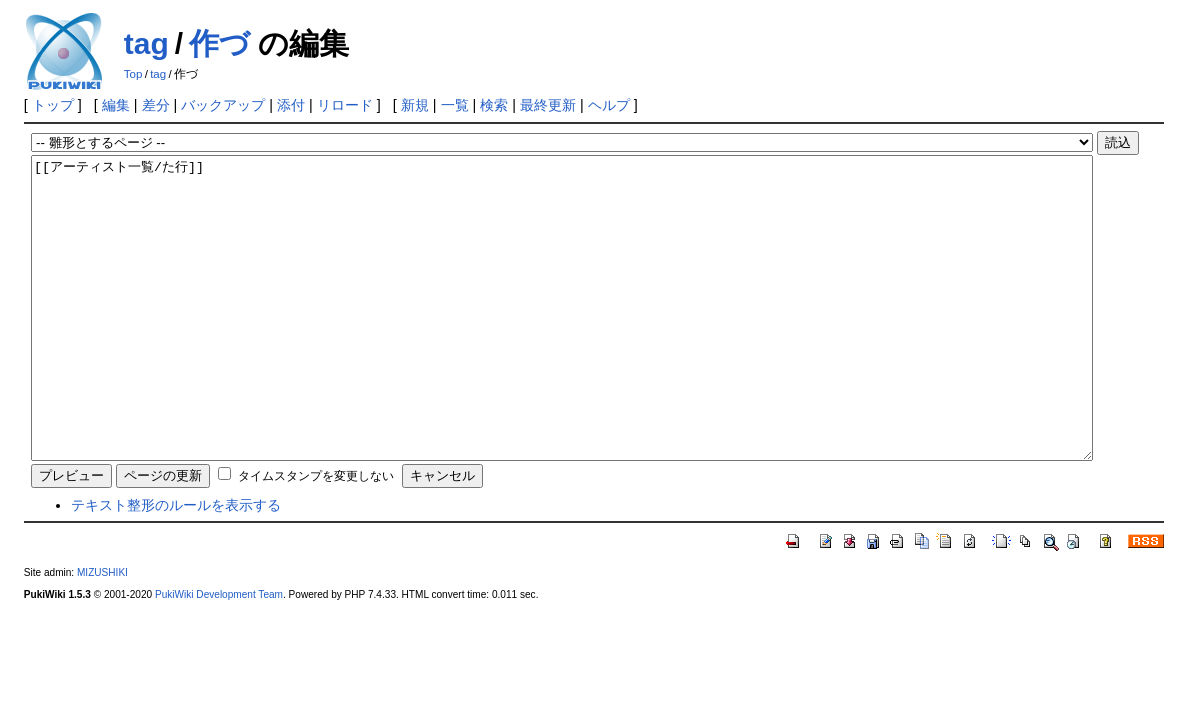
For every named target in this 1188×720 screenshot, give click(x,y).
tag (146, 43)
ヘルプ (609, 105)
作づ (219, 43)
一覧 (455, 105)
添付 (291, 105)
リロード (345, 105)
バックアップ (223, 105)
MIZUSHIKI (102, 632)
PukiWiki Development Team (219, 654)
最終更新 (548, 105)
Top (133, 74)
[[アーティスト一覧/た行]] (562, 338)
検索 (494, 105)
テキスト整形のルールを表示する (176, 565)
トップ (53, 105)
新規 (415, 105)
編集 (116, 105)
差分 (156, 105)
